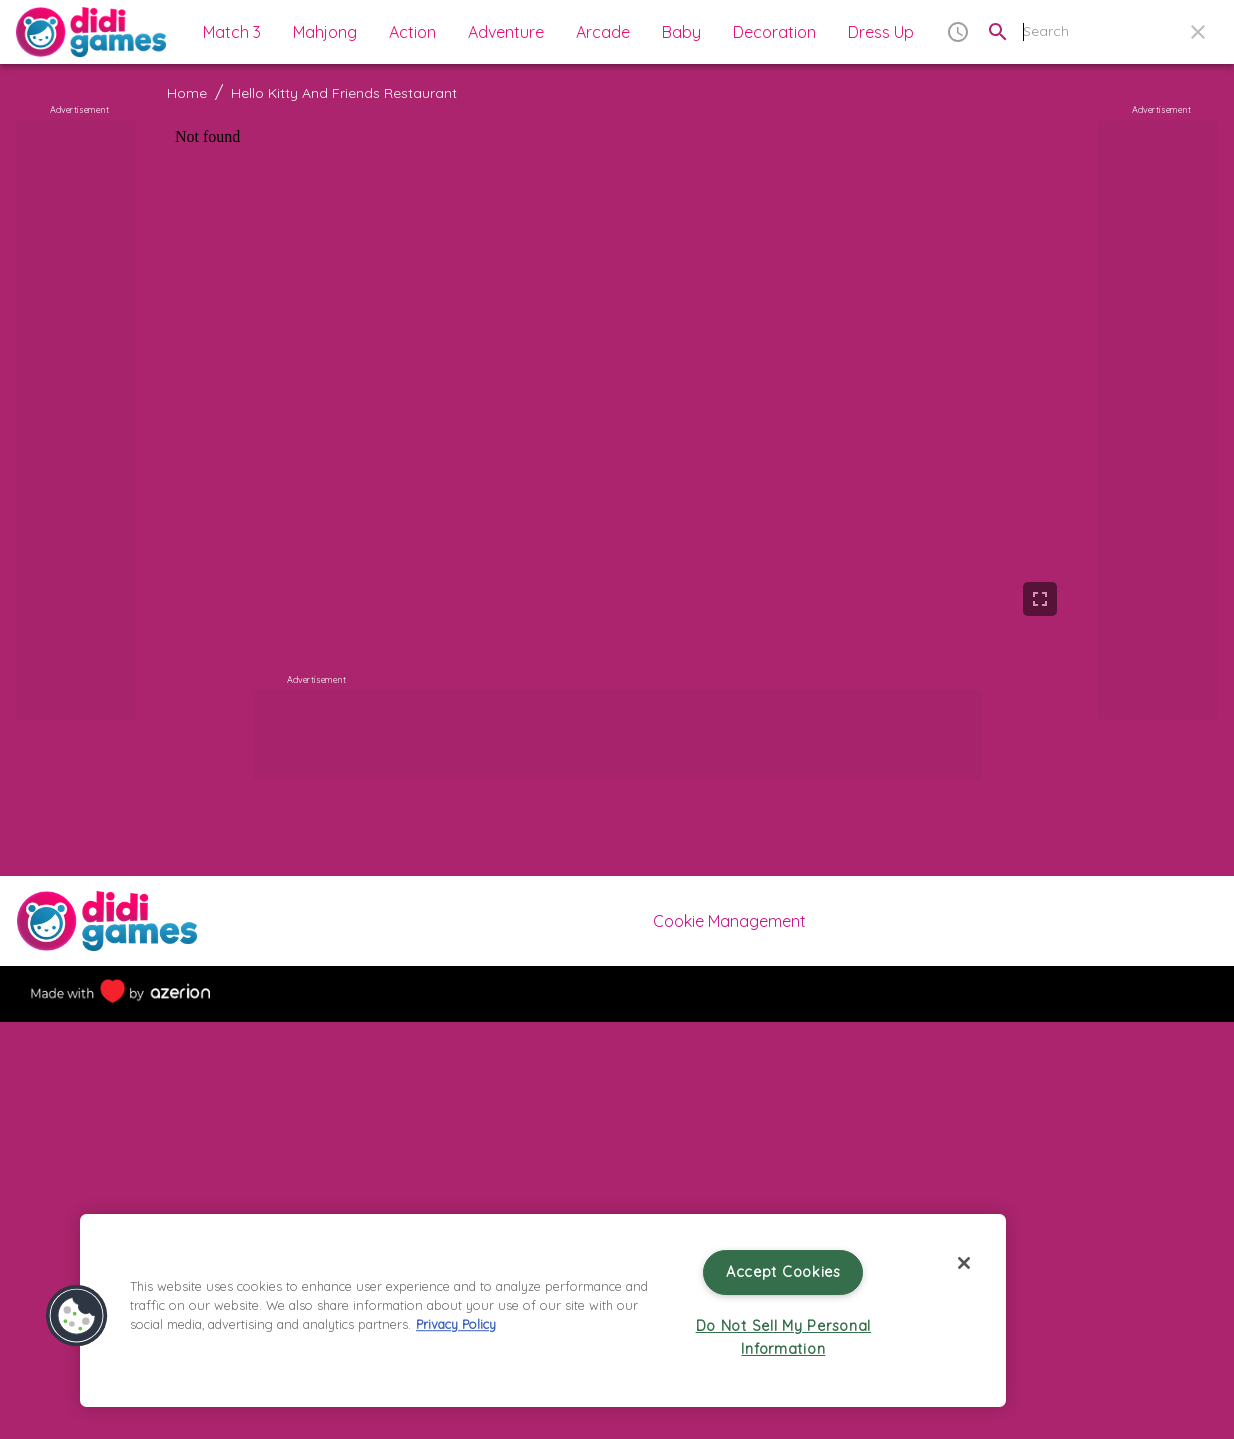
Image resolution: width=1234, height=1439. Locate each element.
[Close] (964, 1263)
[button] (227, 32)
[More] (617, 997)
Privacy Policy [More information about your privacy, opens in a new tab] (456, 1324)
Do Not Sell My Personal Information (784, 1337)
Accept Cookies (783, 1272)
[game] (617, 373)
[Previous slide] (167, 1189)
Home (187, 93)
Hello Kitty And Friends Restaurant (344, 93)
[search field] (1125, 31)
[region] (543, 1310)
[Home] (91, 32)
